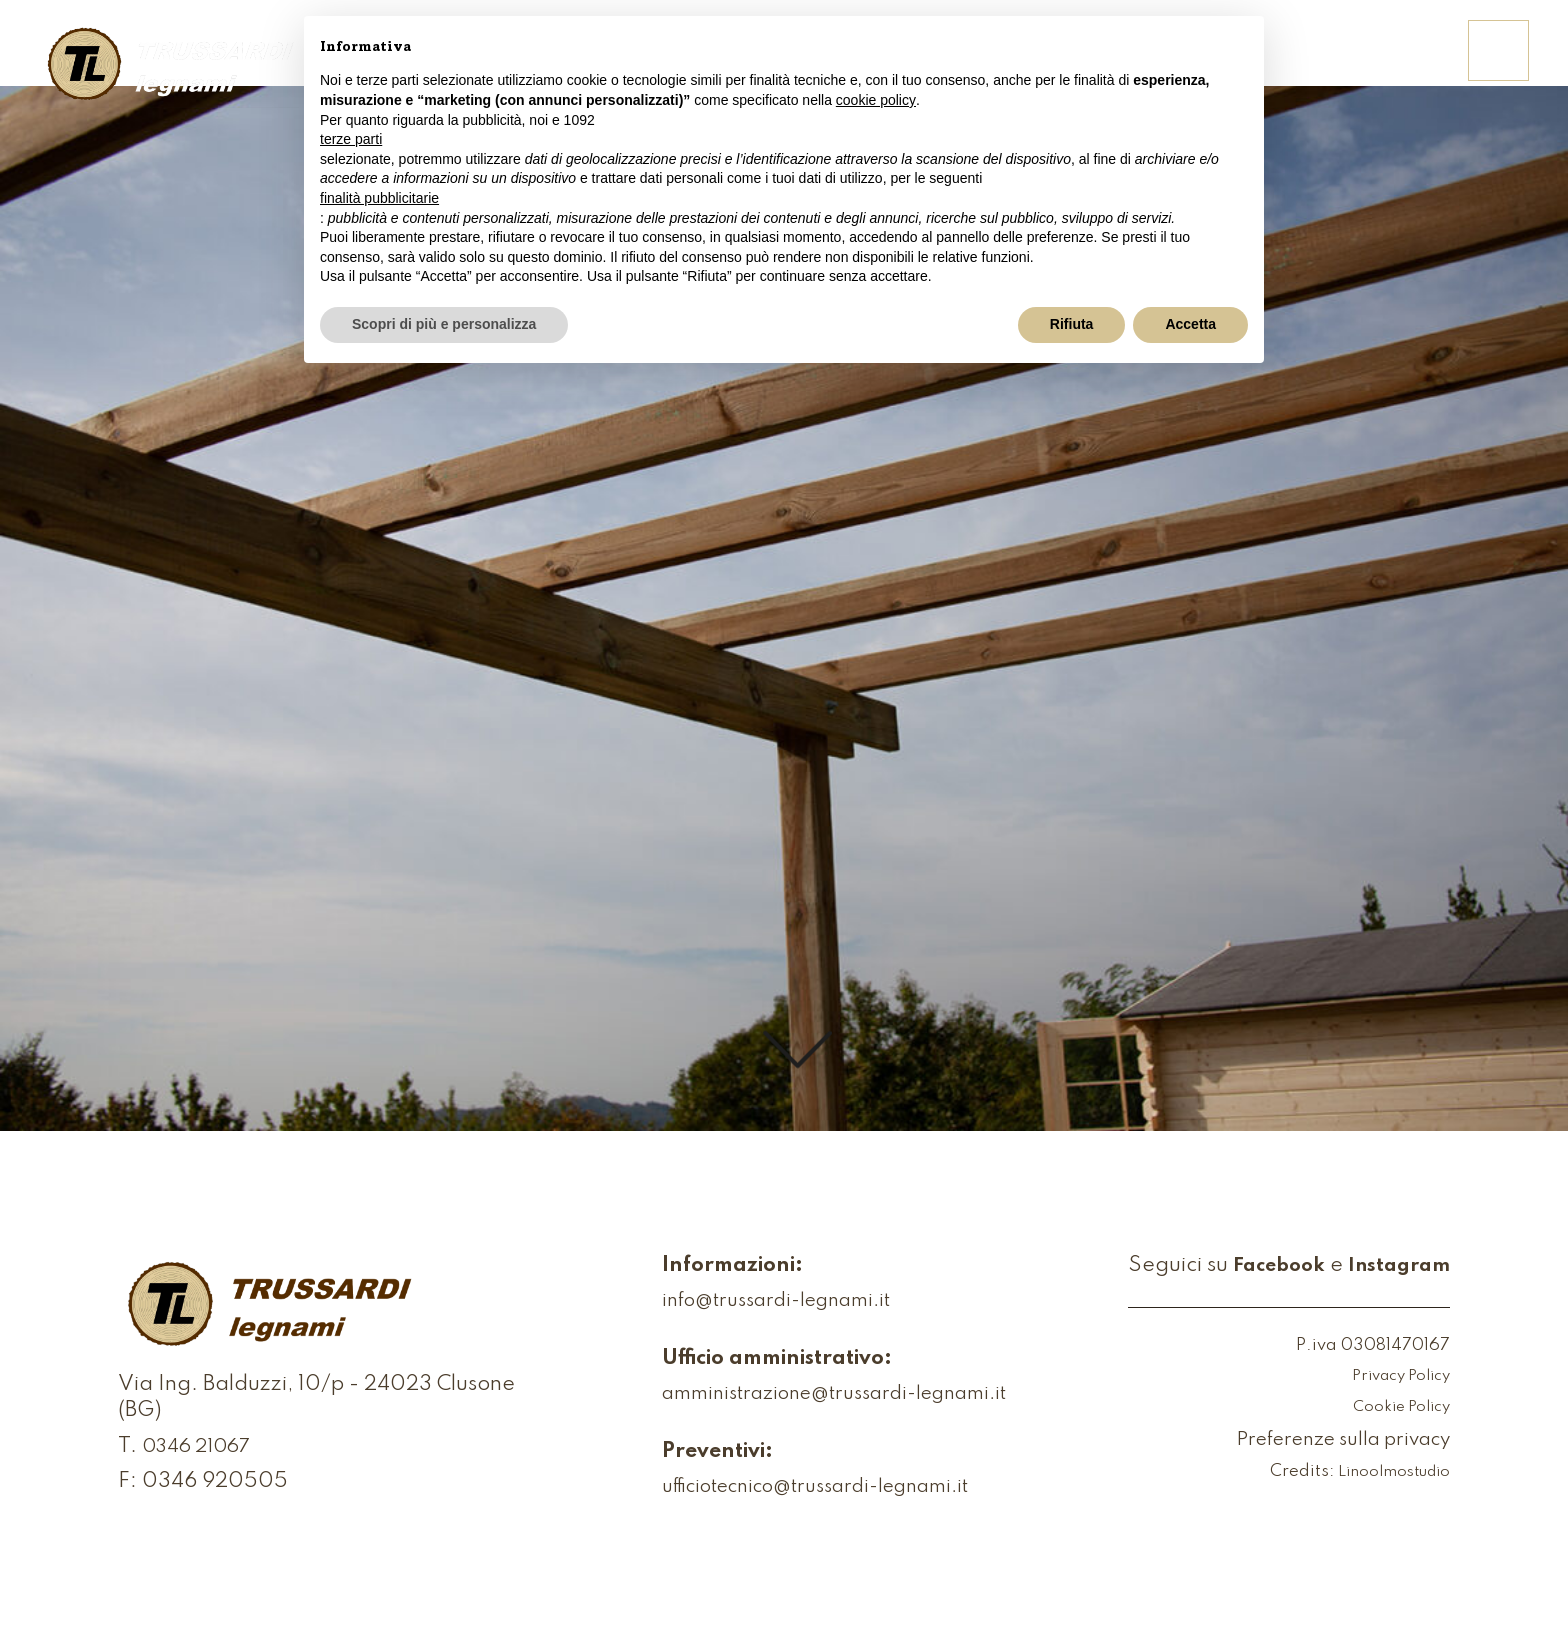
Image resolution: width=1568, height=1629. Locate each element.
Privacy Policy (1395, 1377)
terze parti (351, 139)
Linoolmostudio (1389, 1473)
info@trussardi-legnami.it (750, 1302)
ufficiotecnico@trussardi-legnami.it (795, 1488)
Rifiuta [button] (1072, 324)
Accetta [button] (1190, 324)
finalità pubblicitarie (379, 198)
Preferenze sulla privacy (1330, 1441)
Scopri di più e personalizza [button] (444, 324)
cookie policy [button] (876, 100)
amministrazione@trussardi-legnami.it (814, 1395)
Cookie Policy (1397, 1407)
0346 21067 (202, 1454)
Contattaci (1375, 63)
